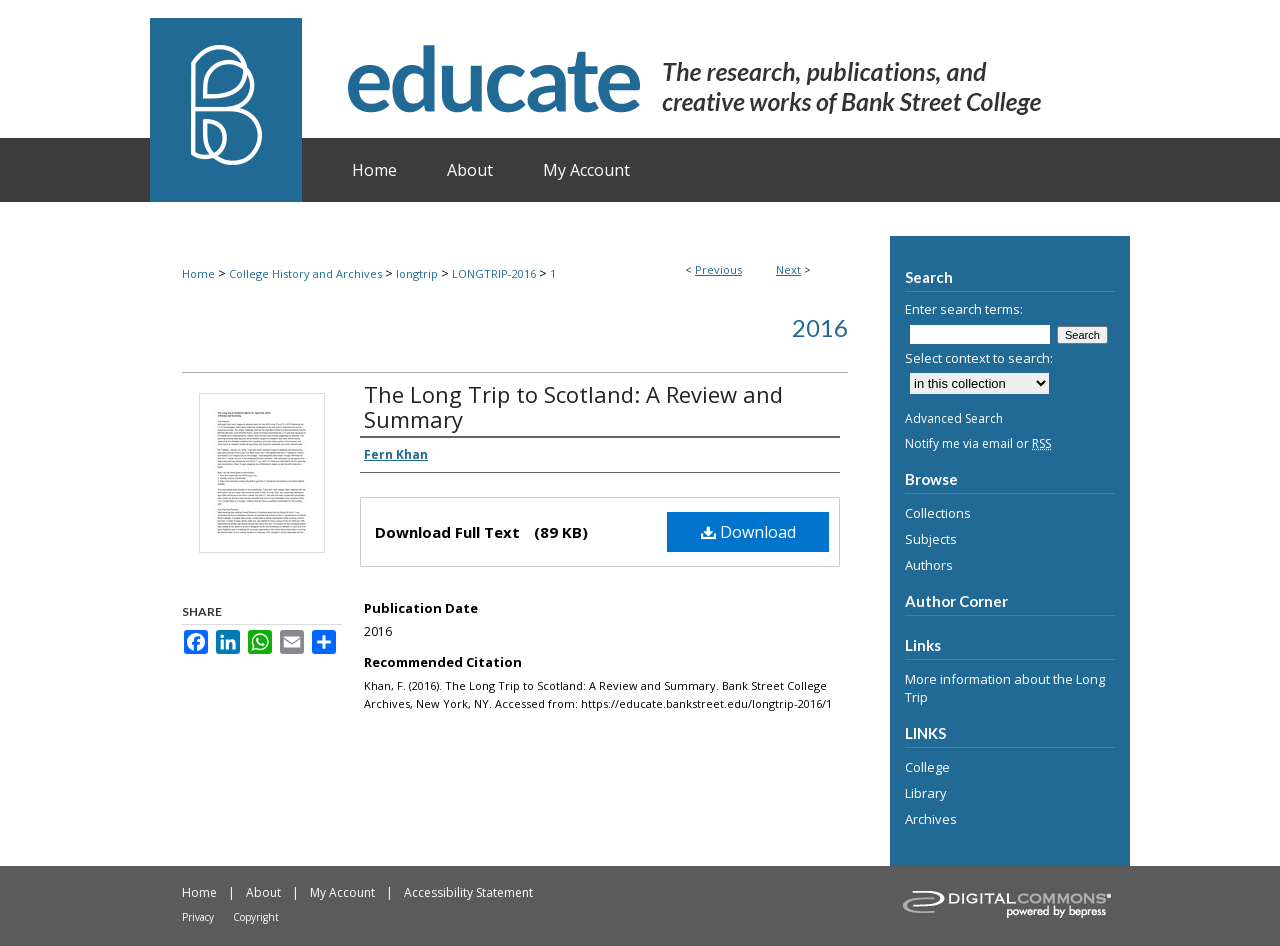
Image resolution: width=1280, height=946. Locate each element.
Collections (938, 513)
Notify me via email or (978, 443)
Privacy (198, 917)
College (927, 767)
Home (198, 273)
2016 (820, 327)
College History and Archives (305, 273)
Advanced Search (954, 418)
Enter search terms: (964, 309)
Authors (929, 565)
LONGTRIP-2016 (494, 273)
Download (748, 532)
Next (788, 269)
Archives (931, 819)
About (263, 892)
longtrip (417, 273)
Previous (718, 269)
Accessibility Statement (468, 892)
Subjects (931, 539)
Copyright (256, 917)
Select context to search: (979, 358)
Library (926, 793)
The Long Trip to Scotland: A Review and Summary (573, 406)
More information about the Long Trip (1005, 688)
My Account (342, 892)
